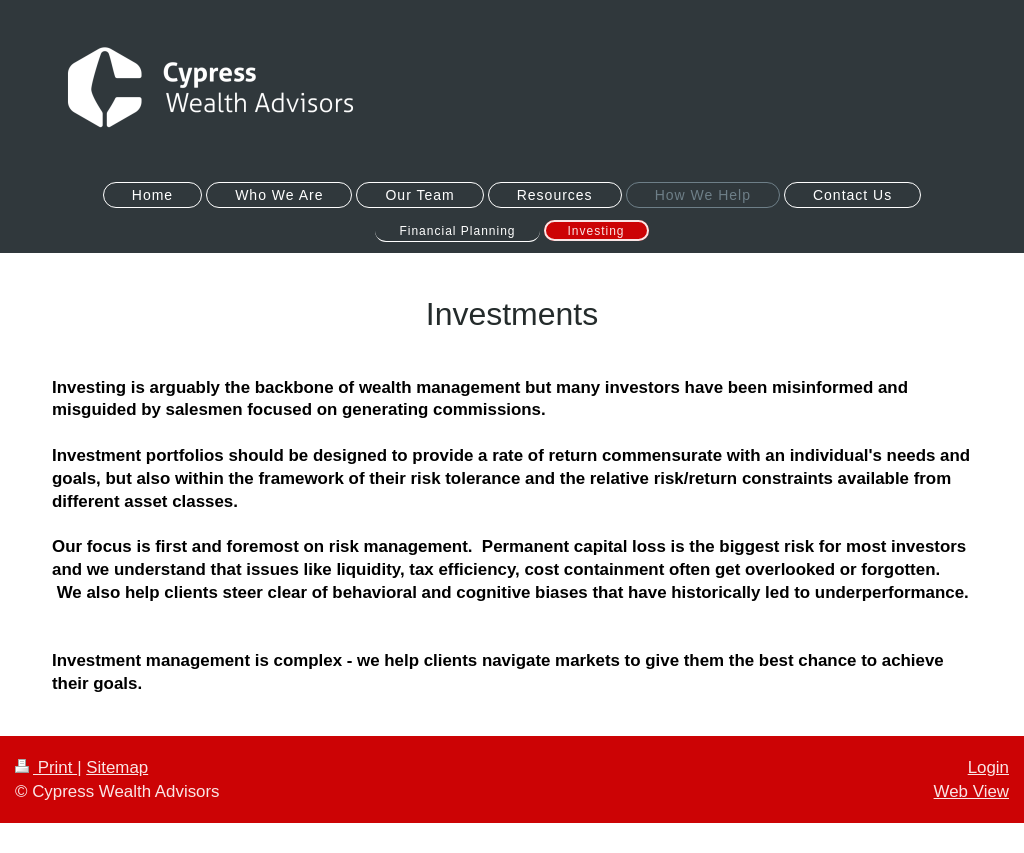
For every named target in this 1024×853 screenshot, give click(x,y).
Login (988, 767)
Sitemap (117, 767)
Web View (971, 791)
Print (46, 767)
